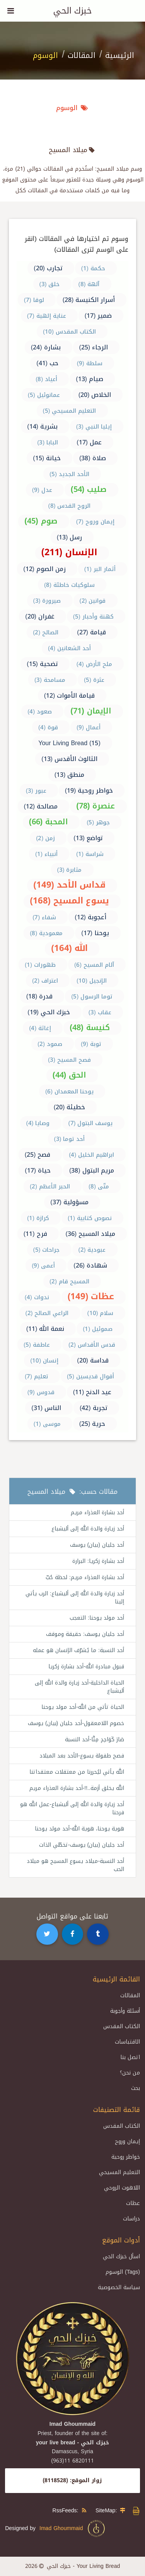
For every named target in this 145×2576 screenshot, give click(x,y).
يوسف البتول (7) (90, 1123)
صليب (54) (89, 489)
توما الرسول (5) (92, 996)
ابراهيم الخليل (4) (91, 1154)
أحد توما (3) (69, 1139)
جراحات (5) (46, 1249)
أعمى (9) (43, 1265)
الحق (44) (69, 1075)
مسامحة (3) (49, 680)
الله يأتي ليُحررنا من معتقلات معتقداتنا (76, 1772)
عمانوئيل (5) (44, 395)
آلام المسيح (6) (94, 964)
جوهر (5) (98, 822)
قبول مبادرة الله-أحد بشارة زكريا (86, 1666)
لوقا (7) (34, 300)
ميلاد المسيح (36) (91, 1234)
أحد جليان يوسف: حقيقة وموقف (85, 1634)
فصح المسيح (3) (69, 1059)
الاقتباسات (127, 2042)
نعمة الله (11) (45, 1329)
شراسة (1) (90, 854)
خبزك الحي (72, 11)
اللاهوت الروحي (122, 2188)
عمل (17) (89, 442)
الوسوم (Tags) (123, 2272)
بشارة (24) (46, 347)
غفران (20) (40, 616)
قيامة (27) (91, 632)
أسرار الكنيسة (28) (89, 300)
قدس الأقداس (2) (91, 1344)
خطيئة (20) (69, 1107)
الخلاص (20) (94, 395)
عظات (133, 2203)
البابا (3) (47, 442)
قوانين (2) (93, 600)
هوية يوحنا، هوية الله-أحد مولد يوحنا (79, 1829)
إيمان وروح (127, 2141)
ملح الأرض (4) (94, 664)
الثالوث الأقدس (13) (69, 759)
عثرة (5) (94, 680)
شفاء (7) (44, 917)
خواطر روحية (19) (89, 791)
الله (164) (69, 948)
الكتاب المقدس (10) (69, 331)
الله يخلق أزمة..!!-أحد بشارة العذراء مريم (76, 1788)
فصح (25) (38, 1155)
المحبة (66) (48, 821)
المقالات (82, 55)
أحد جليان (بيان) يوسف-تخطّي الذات (81, 1845)
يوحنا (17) (95, 933)
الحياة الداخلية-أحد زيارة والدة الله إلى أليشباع (79, 1687)
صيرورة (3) (47, 600)
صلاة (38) (92, 458)
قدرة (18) (39, 996)
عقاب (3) (100, 1012)
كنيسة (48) (89, 1027)
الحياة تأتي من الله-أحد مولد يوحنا (82, 1707)
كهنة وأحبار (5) (93, 616)
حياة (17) (38, 1170)
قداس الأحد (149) (69, 885)
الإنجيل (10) (92, 980)
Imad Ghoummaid (72, 2528)
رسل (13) (69, 537)
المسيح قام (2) (69, 1281)
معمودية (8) (46, 933)
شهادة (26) (90, 1265)
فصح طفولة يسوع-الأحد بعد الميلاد (81, 1756)
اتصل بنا (130, 2057)
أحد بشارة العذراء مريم (97, 1512)
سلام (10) (100, 1313)
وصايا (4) (38, 1123)
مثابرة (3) (69, 869)
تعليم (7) (36, 1376)
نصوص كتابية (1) (90, 1218)
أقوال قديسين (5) (90, 1376)
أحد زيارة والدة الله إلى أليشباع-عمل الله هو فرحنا (72, 1808)
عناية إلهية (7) (46, 315)
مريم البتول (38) (91, 1170)
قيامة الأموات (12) (69, 696)
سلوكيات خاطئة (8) (69, 585)
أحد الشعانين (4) (69, 648)
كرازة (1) (38, 1218)
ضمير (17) (98, 316)
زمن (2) (45, 838)
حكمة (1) (93, 268)
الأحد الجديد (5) (69, 474)
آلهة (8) (89, 284)
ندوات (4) (37, 1297)
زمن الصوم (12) (44, 569)
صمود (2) (50, 1044)
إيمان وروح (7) (95, 521)
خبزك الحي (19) (48, 1012)
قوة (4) (48, 727)
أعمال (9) (89, 727)
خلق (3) (49, 284)
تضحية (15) (42, 664)
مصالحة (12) (41, 806)
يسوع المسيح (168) (69, 901)
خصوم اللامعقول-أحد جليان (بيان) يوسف (76, 1723)
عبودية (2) (92, 1249)
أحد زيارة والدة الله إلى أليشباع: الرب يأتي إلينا (75, 1597)
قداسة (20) (93, 1360)
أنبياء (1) (46, 854)
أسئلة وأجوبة (125, 2011)
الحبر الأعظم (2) (50, 1186)
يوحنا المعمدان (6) (69, 1091)
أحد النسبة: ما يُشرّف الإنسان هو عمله (78, 1650)
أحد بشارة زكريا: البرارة (98, 1561)
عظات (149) (91, 1296)
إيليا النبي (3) (94, 426)
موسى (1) (47, 1423)
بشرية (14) (42, 426)
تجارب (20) (48, 268)
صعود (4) (39, 711)
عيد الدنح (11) (92, 1392)
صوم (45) (40, 521)
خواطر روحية (125, 2157)
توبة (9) (91, 1044)
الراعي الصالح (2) (47, 1313)
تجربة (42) (93, 1408)
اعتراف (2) (45, 980)
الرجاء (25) (93, 347)
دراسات (131, 2218)
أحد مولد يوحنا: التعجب (97, 1618)
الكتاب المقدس (121, 2026)
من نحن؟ (130, 2073)
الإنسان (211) (69, 552)
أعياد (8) (46, 379)
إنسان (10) (44, 1360)
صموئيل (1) (98, 1329)
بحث (135, 2088)
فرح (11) (35, 1234)
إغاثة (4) (40, 1028)
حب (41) (47, 363)
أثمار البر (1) (100, 569)
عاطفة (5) (37, 1344)
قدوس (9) (41, 1392)
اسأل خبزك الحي (121, 2256)
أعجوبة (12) (90, 917)
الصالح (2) (45, 632)
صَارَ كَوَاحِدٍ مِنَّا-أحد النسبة (94, 1739)
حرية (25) (92, 1424)
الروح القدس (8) (69, 505)
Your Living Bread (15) (69, 743)
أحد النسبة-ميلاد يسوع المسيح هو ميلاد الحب (75, 1865)
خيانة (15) (47, 458)
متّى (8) (99, 1186)
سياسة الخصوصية (119, 2287)
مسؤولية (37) (69, 1202)
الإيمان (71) (90, 710)
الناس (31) (46, 1408)
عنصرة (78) (95, 805)
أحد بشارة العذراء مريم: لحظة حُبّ (85, 1577)
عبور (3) (36, 790)
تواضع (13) (88, 838)
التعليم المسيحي (119, 2172)
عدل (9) (42, 490)
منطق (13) (70, 775)
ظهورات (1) (40, 964)
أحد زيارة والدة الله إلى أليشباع (87, 1529)
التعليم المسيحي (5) (69, 410)
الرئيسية (119, 55)
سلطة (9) (89, 363)
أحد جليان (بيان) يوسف (97, 1545)
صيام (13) (89, 379)
